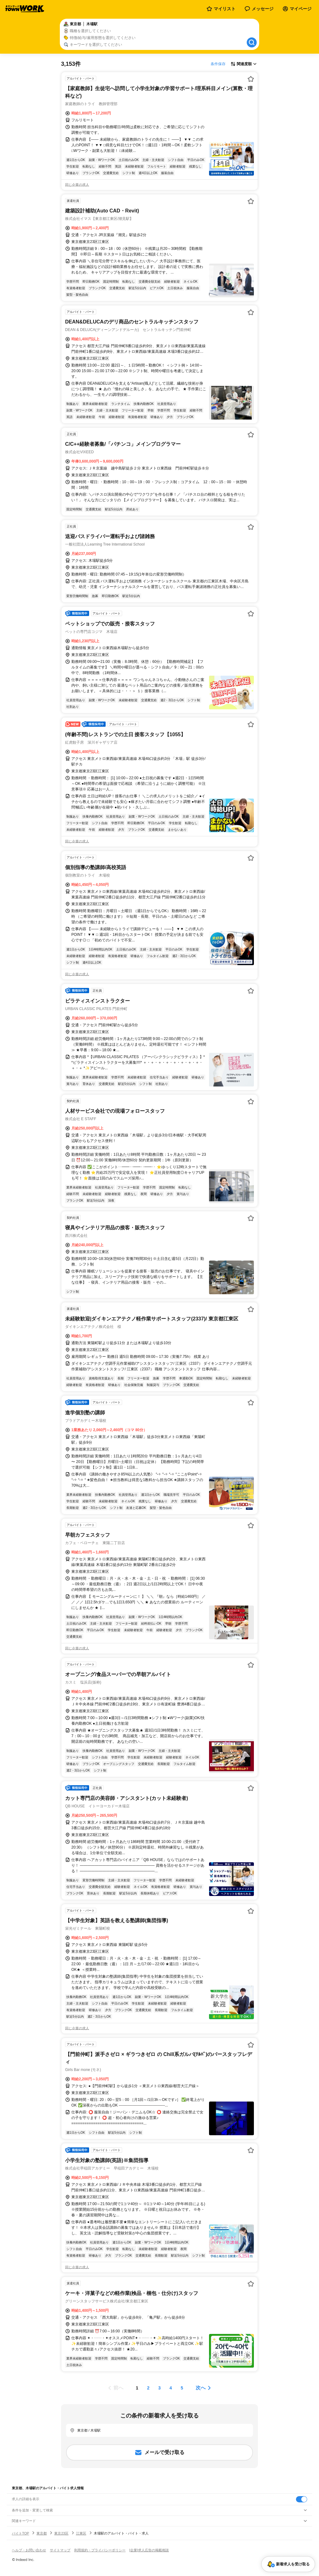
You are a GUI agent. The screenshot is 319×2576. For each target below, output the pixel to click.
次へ (201, 2387)
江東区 (81, 2533)
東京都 (41, 2533)
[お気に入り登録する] (251, 79)
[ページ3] (159, 2388)
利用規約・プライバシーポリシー (100, 2550)
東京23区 (61, 2533)
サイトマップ (60, 2550)
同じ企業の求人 (77, 185)
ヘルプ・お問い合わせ (29, 2550)
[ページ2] (148, 2388)
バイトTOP (20, 2533)
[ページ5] (182, 2388)
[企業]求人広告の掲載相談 (149, 2550)
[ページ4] (171, 2388)
